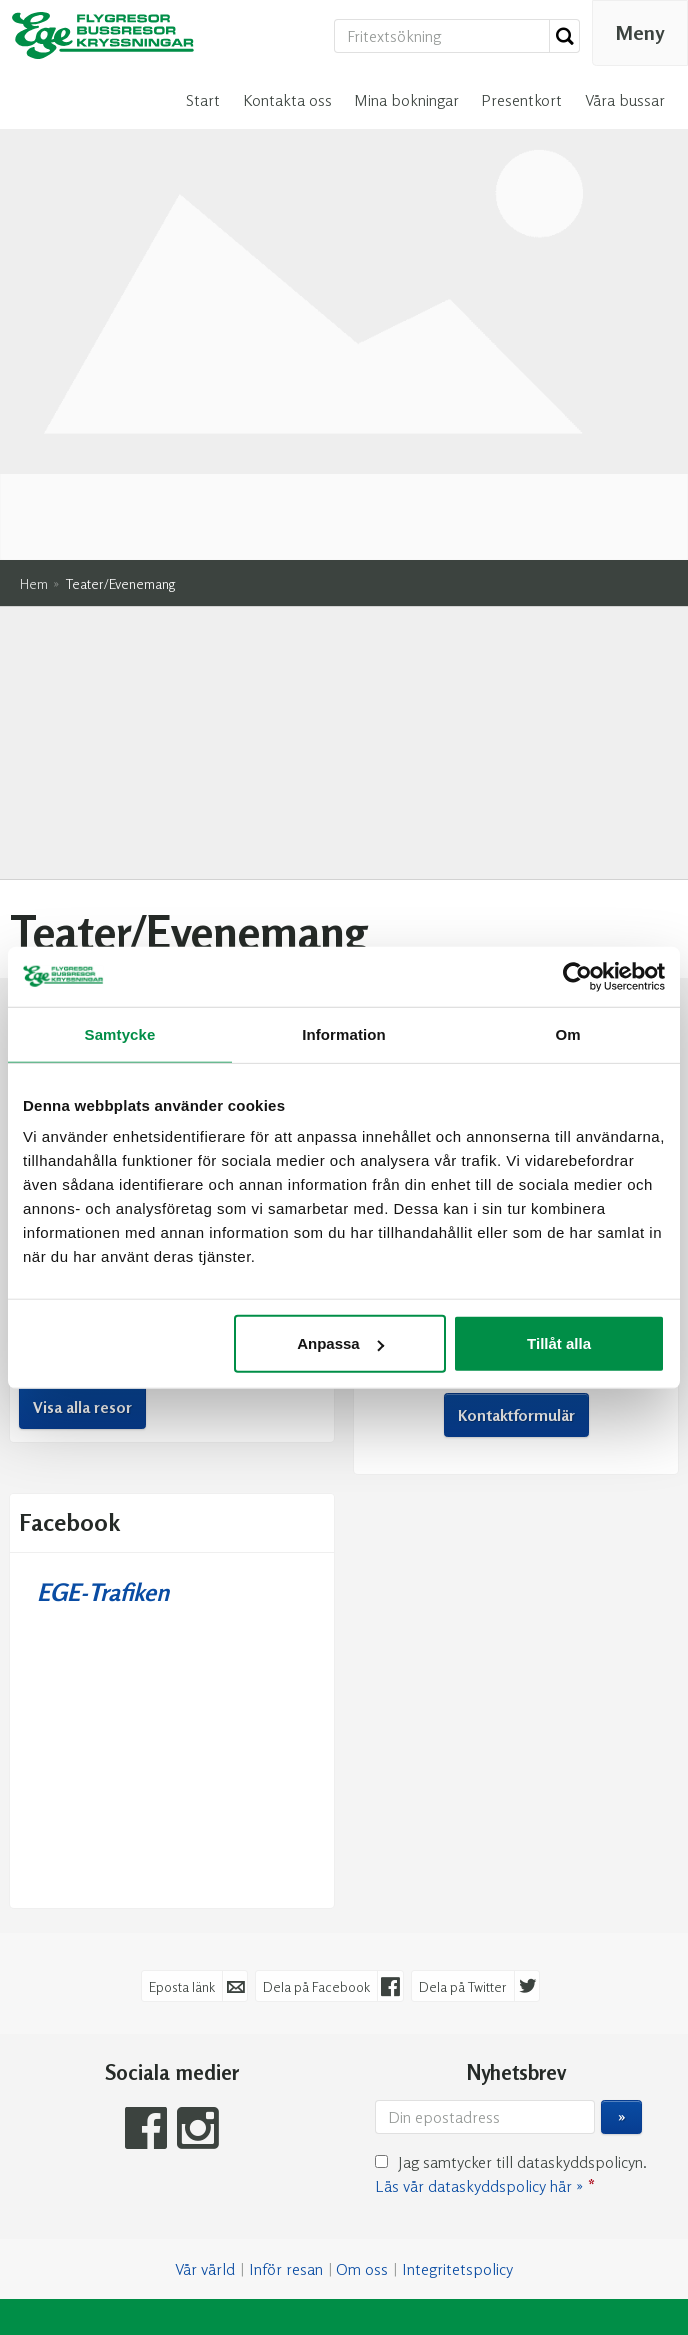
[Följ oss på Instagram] (198, 1847)
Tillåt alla (559, 1343)
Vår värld (205, 1989)
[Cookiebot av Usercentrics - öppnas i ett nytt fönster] (577, 976)
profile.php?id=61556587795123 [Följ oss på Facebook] (542, 922)
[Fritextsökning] (442, 36)
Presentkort (521, 100)
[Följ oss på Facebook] (146, 1847)
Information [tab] (344, 1033)
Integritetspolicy (457, 1989)
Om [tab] (567, 1033)
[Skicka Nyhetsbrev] (621, 1837)
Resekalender (172, 751)
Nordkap (90, 883)
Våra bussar (625, 100)
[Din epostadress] (485, 1837)
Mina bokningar (406, 100)
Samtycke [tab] (120, 1033)
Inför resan (286, 1989)
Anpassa (340, 1343)
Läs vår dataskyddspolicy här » (479, 1906)
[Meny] (640, 33)
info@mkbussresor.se (555, 859)
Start (203, 100)
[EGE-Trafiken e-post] (334, 2158)
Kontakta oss (287, 100)
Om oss (362, 1989)
